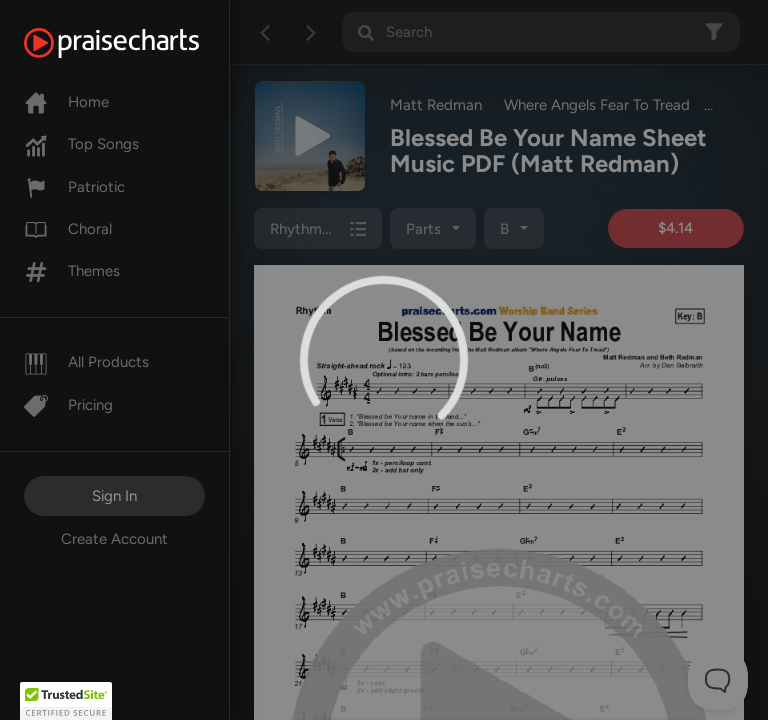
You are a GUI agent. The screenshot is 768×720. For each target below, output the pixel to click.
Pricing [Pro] (68, 405)
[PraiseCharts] (136, 43)
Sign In (114, 496)
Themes (72, 271)
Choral (68, 229)
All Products (86, 362)
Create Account (114, 539)
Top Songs (81, 144)
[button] (66, 701)
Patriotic (74, 187)
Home (66, 102)
